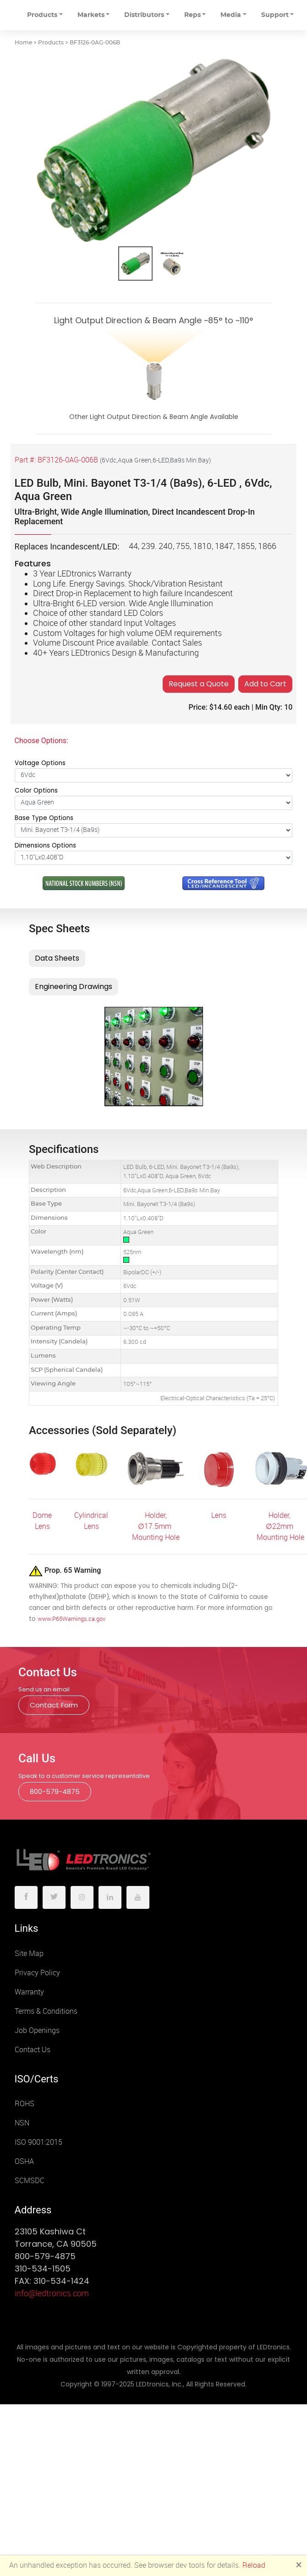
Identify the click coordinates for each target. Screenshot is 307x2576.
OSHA (24, 2161)
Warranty (29, 1992)
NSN (22, 2123)
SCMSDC (29, 2180)
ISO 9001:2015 (38, 2142)
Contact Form (54, 1705)
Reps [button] (192, 15)
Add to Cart (265, 684)
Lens (218, 1515)
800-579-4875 (55, 1791)
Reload (253, 2565)
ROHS (24, 2103)
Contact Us (32, 2049)
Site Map (29, 1953)
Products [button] (42, 15)
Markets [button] (90, 15)
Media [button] (230, 15)
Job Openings (37, 2030)
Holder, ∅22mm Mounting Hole (280, 1526)
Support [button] (275, 15)
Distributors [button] (144, 15)
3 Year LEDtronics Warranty (82, 574)
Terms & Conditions (46, 2011)
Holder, (156, 1515)
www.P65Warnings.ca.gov (71, 1618)
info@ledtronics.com (52, 2293)
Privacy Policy (37, 1972)
